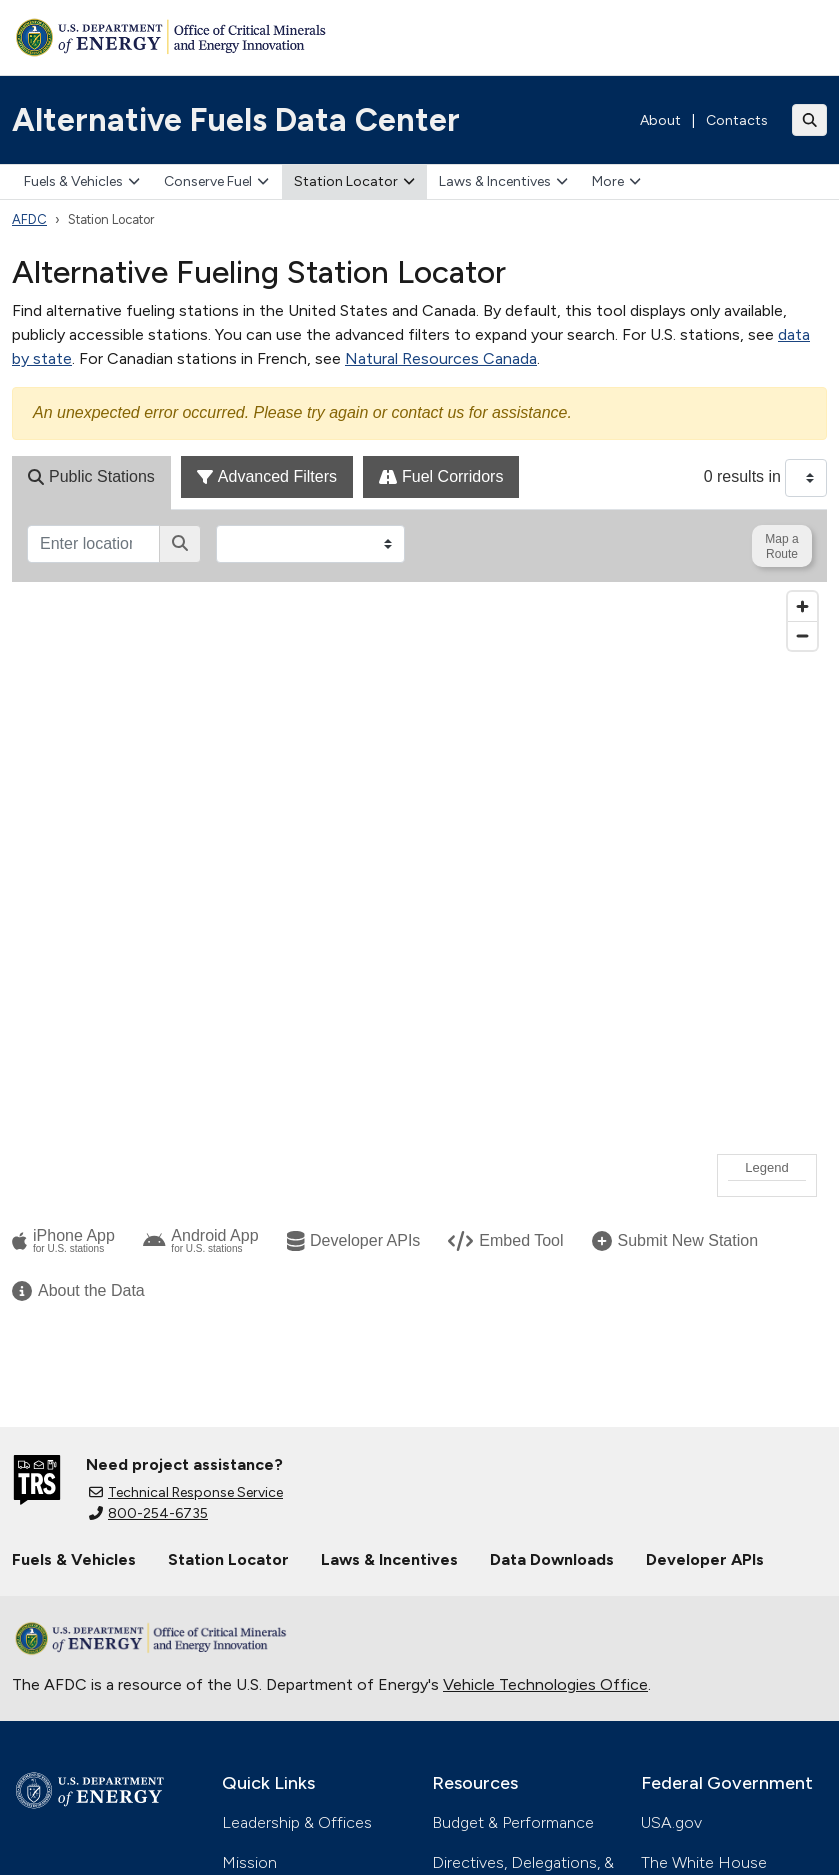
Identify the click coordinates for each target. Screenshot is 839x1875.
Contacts (737, 120)
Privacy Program (488, 1690)
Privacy (265, 1813)
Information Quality (391, 1813)
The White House (704, 1522)
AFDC (29, 219)
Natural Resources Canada (441, 358)
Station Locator (354, 181)
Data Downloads (552, 1219)
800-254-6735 (148, 1173)
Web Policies (537, 1813)
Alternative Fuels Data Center (236, 120)
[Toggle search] (810, 120)
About (660, 120)
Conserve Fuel (216, 181)
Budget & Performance (513, 1482)
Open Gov (49, 1813)
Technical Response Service (186, 1152)
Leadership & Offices (297, 1482)
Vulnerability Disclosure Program (126, 1837)
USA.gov (671, 1482)
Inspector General (497, 1650)
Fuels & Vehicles (82, 181)
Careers (250, 1602)
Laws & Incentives (503, 181)
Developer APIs (705, 1219)
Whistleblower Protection (363, 1837)
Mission (249, 1522)
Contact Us (263, 1562)
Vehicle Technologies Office (545, 1344)
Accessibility (163, 1813)
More (616, 181)
